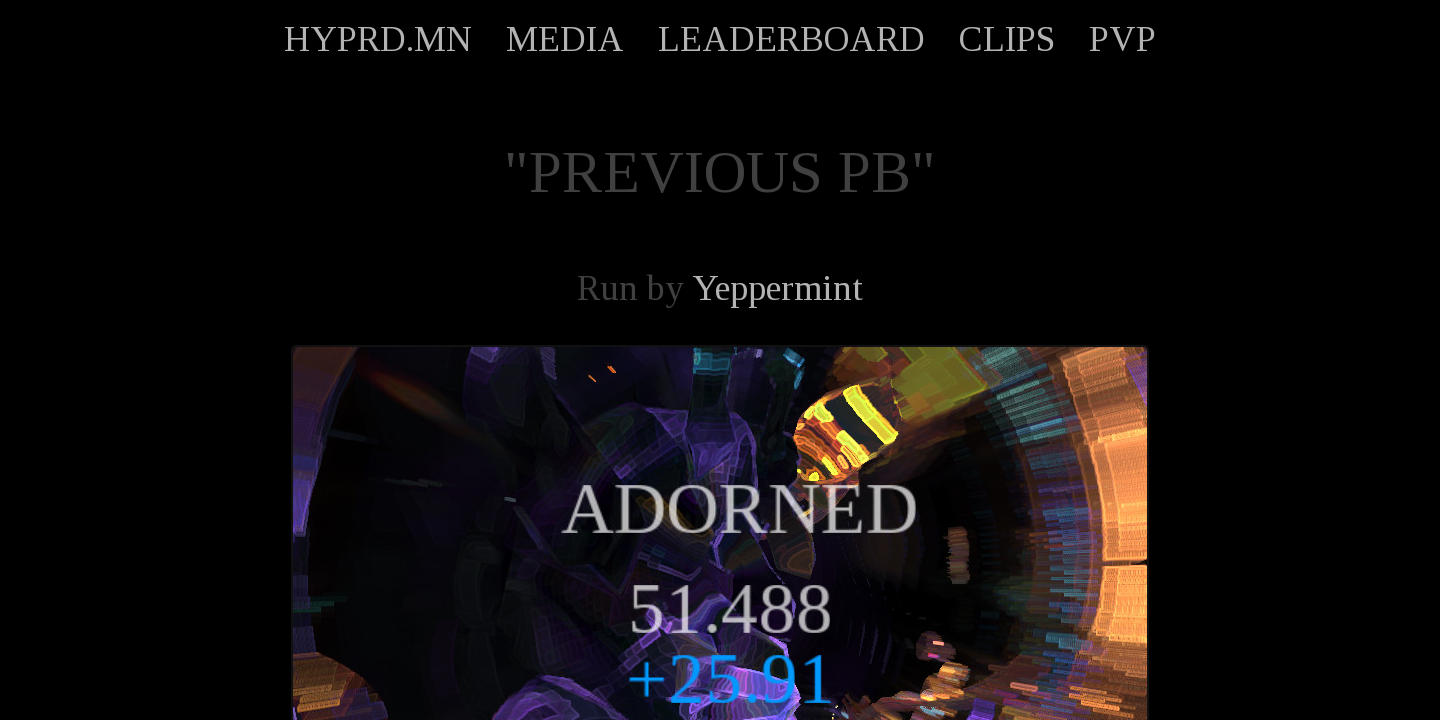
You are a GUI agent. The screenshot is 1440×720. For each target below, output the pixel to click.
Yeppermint (777, 288)
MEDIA (565, 39)
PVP (1122, 39)
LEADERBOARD (791, 39)
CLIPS (1007, 39)
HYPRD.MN (378, 39)
